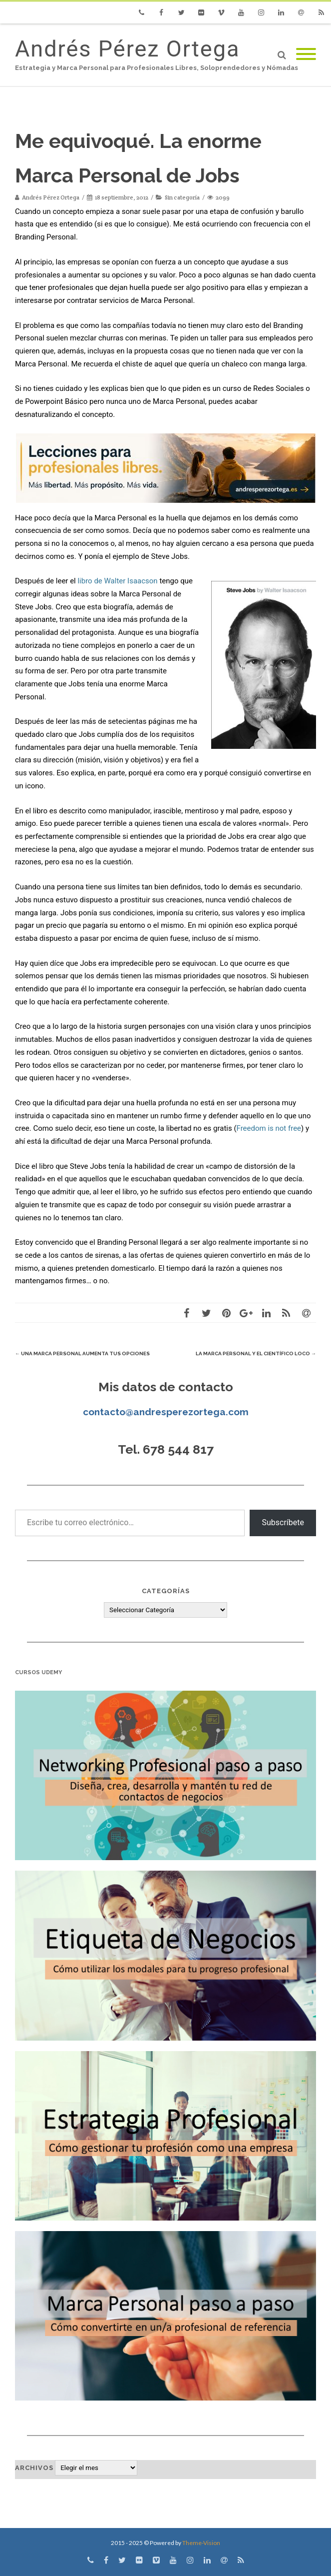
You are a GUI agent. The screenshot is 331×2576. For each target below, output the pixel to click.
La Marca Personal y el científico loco (256, 1353)
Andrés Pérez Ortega (127, 48)
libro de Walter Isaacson (117, 580)
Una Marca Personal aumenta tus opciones (82, 1353)
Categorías (166, 1591)
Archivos (34, 2468)
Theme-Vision (201, 2543)
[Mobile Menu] (306, 54)
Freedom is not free (269, 1128)
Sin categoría (182, 197)
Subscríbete (283, 1522)
